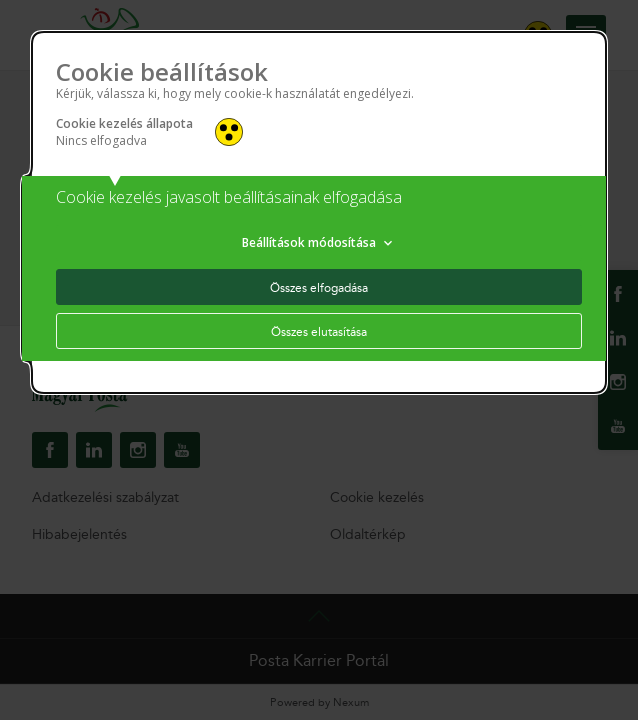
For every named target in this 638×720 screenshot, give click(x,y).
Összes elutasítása (319, 332)
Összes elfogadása (319, 288)
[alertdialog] (319, 212)
